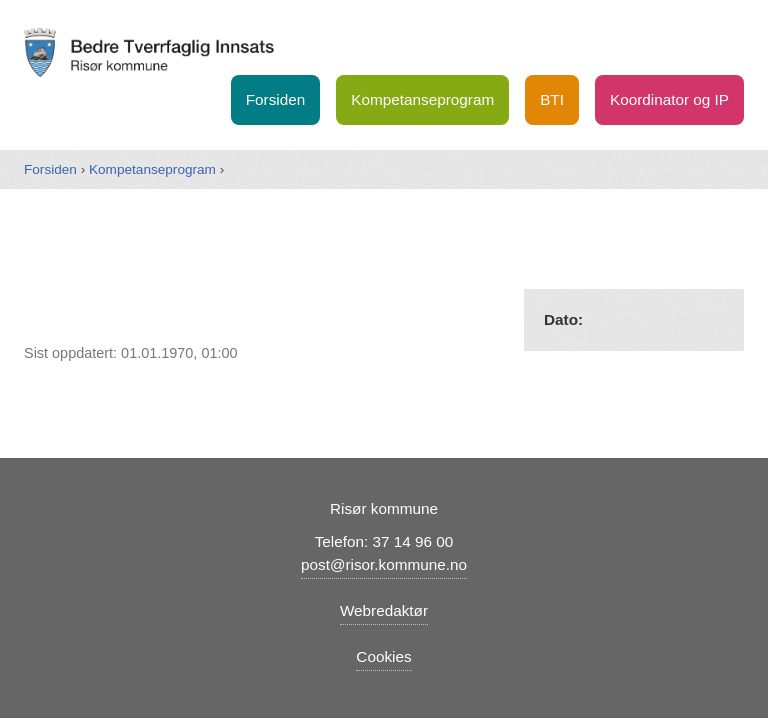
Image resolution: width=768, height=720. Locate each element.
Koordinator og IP (669, 99)
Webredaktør (384, 610)
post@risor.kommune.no (384, 564)
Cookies (383, 656)
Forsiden (276, 99)
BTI (552, 99)
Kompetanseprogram (422, 99)
